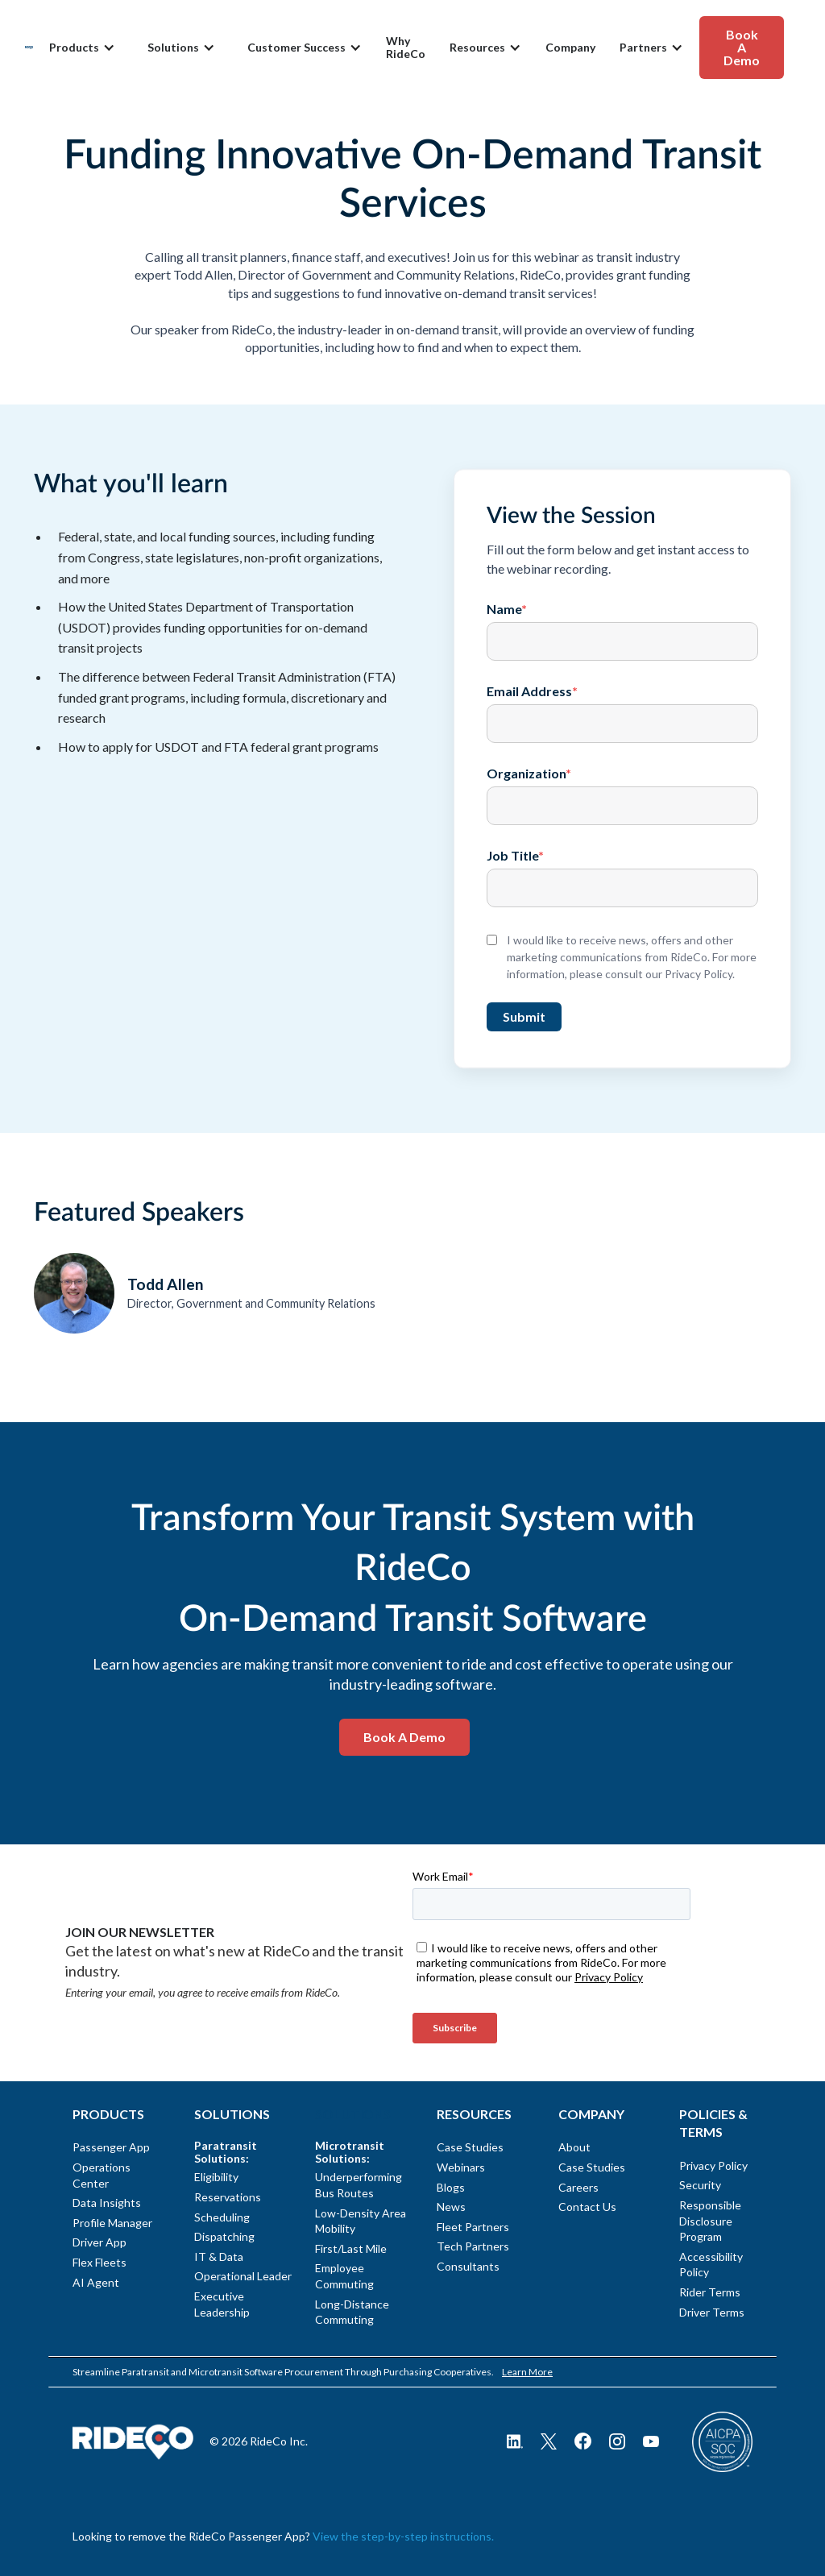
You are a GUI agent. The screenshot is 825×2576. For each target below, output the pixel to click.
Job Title (515, 855)
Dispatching (224, 2236)
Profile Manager (112, 2223)
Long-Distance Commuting (352, 2312)
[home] (29, 47)
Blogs (451, 2187)
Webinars (461, 2167)
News (451, 2206)
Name (507, 609)
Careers (578, 2187)
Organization (529, 773)
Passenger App (111, 2147)
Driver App (99, 2242)
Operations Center (102, 2175)
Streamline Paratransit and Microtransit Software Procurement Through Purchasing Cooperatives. (283, 2372)
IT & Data (218, 2256)
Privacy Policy (713, 2165)
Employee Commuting (344, 2276)
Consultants (468, 2266)
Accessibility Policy (711, 2264)
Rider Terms (709, 2292)
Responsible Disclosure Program (710, 2220)
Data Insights (107, 2202)
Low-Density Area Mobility (360, 2221)
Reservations (227, 2197)
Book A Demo (741, 47)
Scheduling (222, 2217)
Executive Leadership (222, 2304)
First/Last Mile (351, 2248)
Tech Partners (473, 2246)
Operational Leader (241, 2276)
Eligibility (216, 2177)
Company (570, 47)
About (574, 2147)
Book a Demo (404, 1736)
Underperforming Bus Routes (358, 2185)
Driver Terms (711, 2312)
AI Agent (96, 2282)
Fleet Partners (473, 2227)
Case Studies (470, 2147)
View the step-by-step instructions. (403, 2536)
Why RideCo (405, 47)
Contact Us (587, 2206)
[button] (82, 47)
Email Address (532, 691)
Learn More (527, 2372)
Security (700, 2185)
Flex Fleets (99, 2262)
